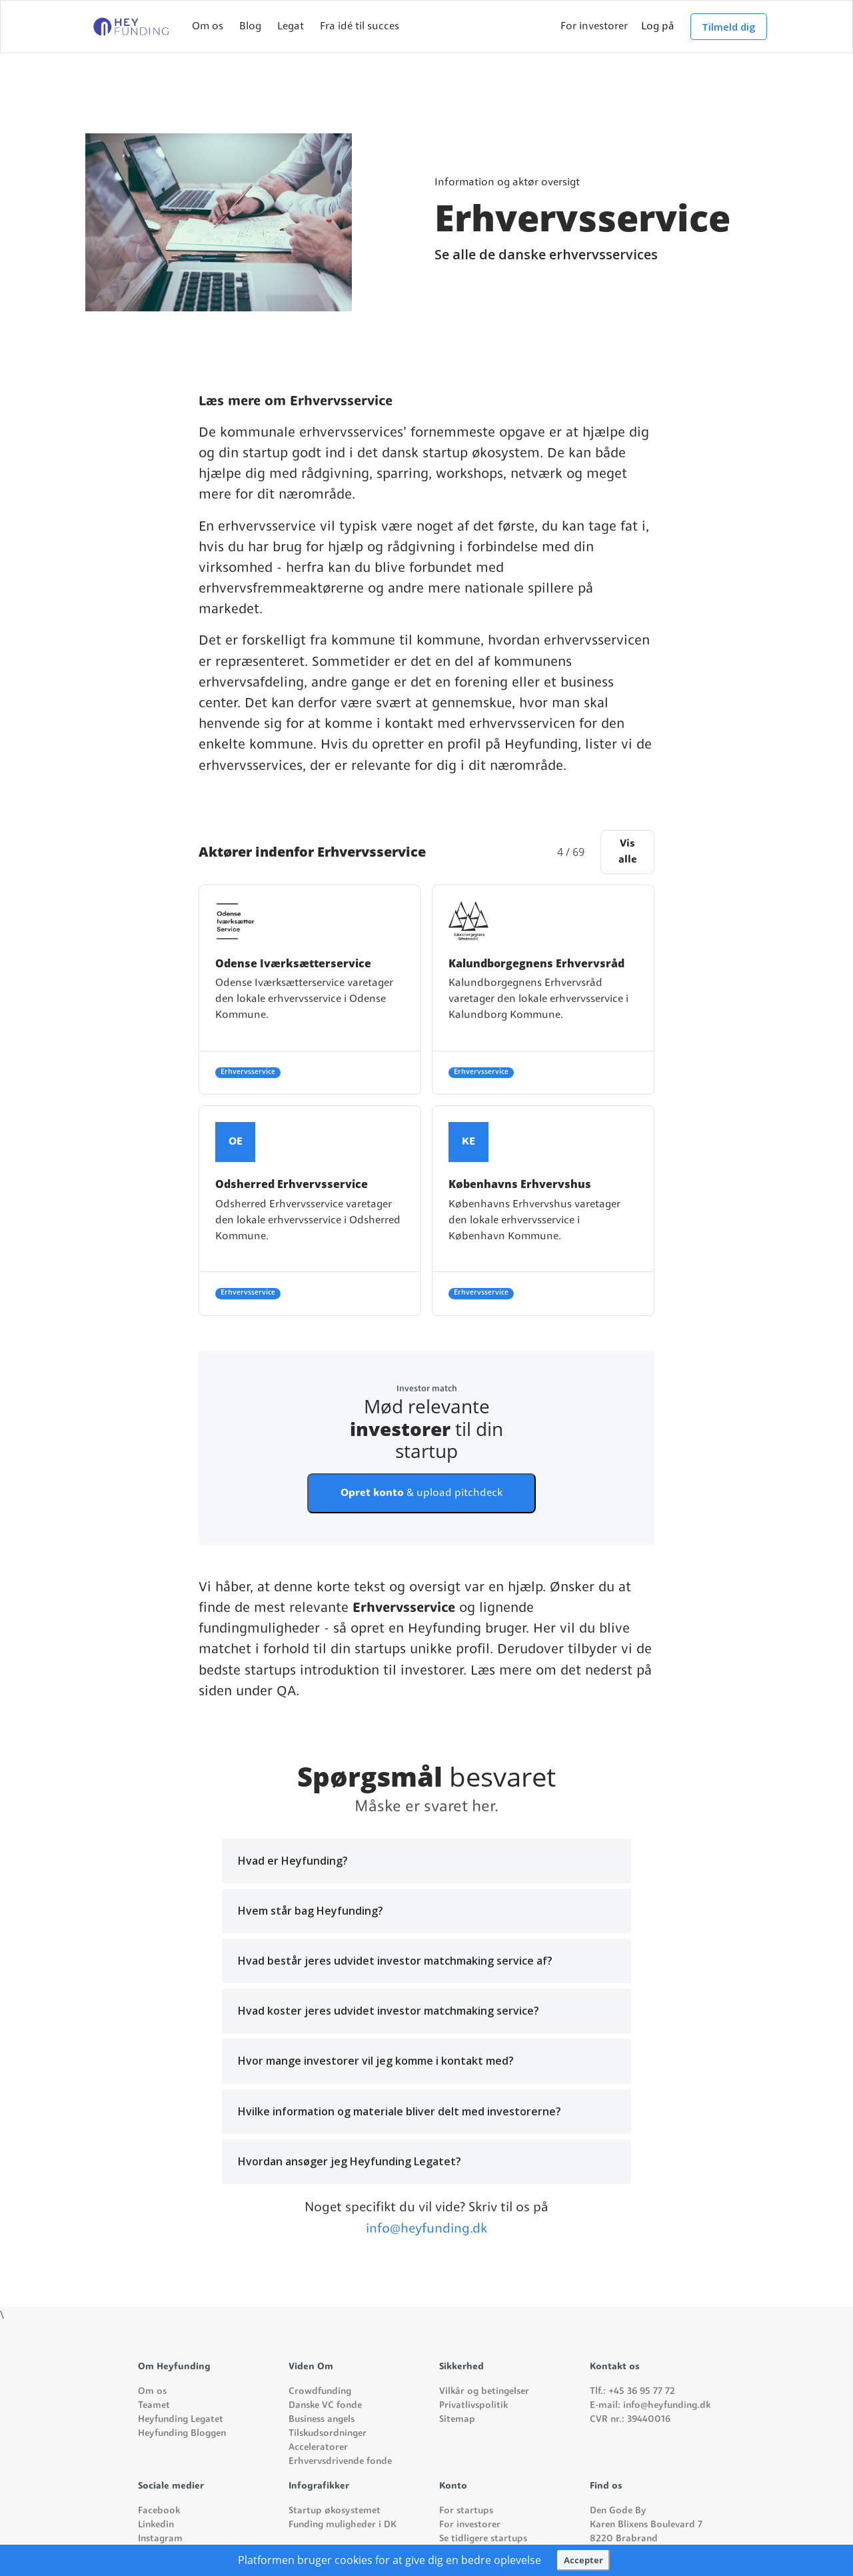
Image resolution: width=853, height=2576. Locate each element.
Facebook (159, 2511)
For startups (466, 2511)
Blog (250, 26)
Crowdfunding (320, 2392)
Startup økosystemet (335, 2511)
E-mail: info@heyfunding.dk (650, 2406)
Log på (657, 26)
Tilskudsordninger (328, 2434)
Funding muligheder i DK (343, 2525)
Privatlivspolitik (473, 2406)
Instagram (160, 2539)
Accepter (583, 2560)
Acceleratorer (318, 2448)
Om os (207, 26)
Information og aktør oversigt (507, 182)
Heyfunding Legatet (180, 2420)
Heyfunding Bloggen (182, 2434)
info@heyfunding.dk (426, 2229)
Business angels (322, 2420)
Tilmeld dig (729, 26)
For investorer (594, 26)
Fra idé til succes (359, 26)
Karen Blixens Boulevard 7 (646, 2525)
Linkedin (156, 2525)
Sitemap (457, 2420)
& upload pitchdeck (421, 1493)
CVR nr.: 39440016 (630, 2420)
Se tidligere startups (483, 2539)
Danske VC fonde (325, 2406)
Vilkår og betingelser (484, 2392)
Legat (290, 26)
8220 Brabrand (624, 2539)
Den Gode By (618, 2511)
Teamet (154, 2406)
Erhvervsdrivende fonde (340, 2462)
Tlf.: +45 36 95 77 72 (632, 2392)
